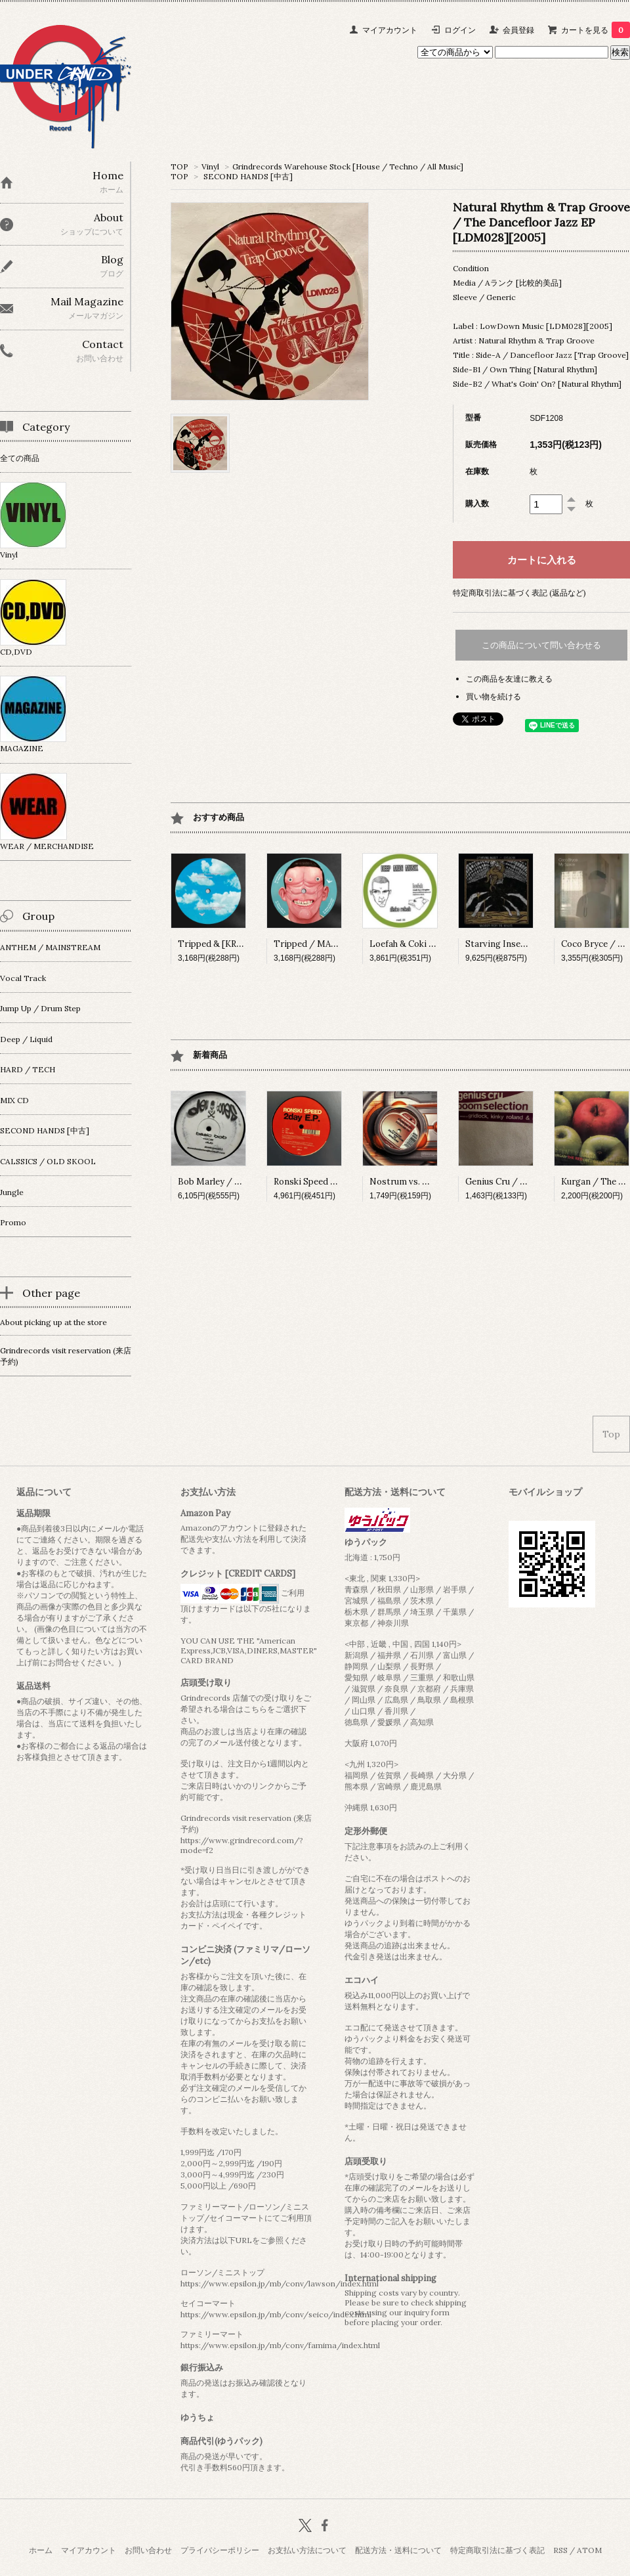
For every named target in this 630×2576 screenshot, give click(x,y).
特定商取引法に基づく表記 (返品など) (519, 593)
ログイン (460, 30)
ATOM (589, 2550)
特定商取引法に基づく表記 (497, 2550)
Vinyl (210, 166)
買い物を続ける (493, 696)
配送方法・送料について (398, 2550)
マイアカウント (389, 30)
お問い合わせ (148, 2550)
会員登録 (518, 30)
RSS (560, 2550)
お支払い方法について (307, 2550)
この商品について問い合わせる (541, 645)
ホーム (40, 2550)
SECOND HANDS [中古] (248, 176)
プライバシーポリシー (219, 2550)
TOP (179, 166)
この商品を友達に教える (509, 679)
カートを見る (595, 30)
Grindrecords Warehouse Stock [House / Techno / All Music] (347, 166)
